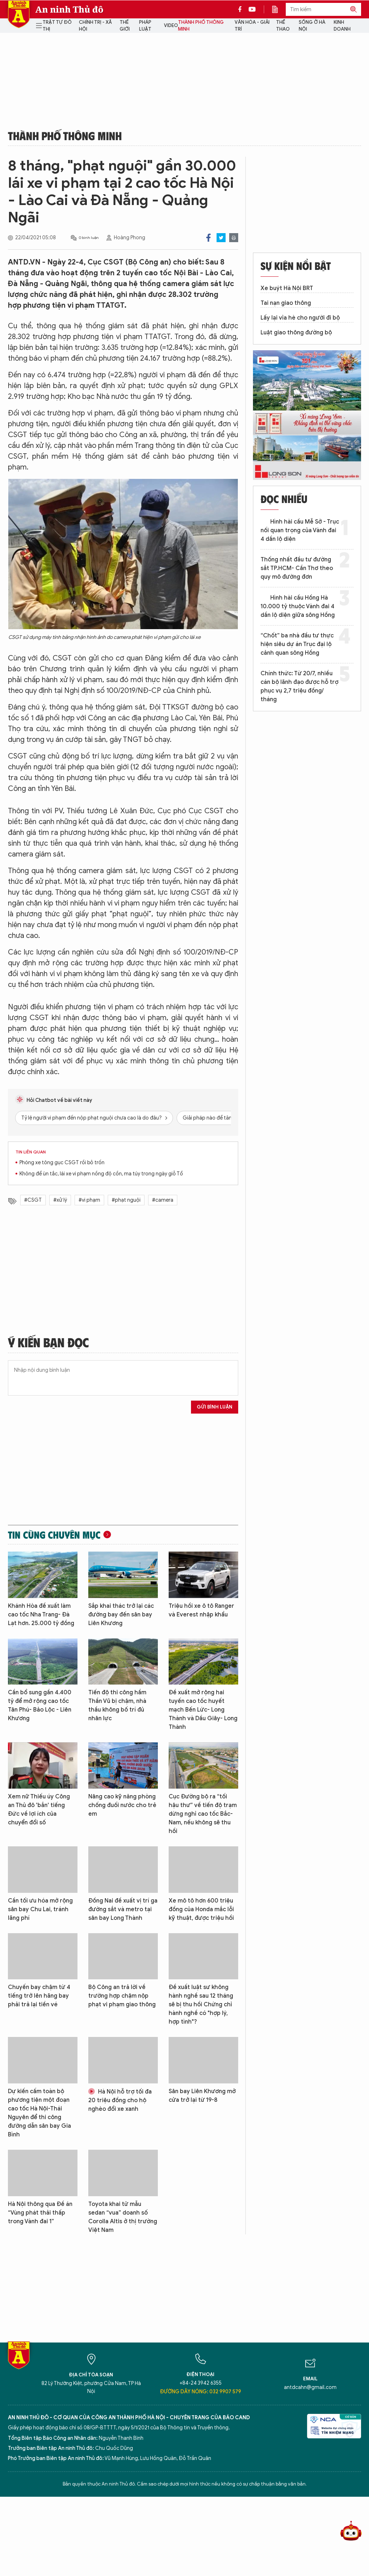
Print (233, 237)
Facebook (208, 237)
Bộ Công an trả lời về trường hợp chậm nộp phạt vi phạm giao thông (122, 1996)
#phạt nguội (126, 1200)
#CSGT (33, 1200)
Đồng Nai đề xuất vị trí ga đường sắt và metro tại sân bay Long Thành (122, 1909)
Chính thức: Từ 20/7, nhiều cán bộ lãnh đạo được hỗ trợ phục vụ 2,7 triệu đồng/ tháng (299, 686)
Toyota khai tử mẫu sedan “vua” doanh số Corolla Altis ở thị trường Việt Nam (122, 2217)
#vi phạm (89, 1200)
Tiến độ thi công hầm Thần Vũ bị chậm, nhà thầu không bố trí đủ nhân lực (117, 1705)
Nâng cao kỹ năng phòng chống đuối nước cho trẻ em (122, 1805)
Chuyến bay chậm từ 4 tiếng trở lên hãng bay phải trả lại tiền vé (39, 1996)
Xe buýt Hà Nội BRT (287, 288)
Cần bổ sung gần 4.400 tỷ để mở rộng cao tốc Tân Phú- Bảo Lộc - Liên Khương (39, 1705)
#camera (162, 1200)
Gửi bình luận (214, 1407)
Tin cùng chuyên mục (54, 1535)
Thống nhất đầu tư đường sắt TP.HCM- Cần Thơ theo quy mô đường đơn (297, 568)
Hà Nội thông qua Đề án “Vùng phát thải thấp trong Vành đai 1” (40, 2213)
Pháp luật (145, 25)
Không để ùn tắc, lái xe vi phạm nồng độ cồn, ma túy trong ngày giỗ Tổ (101, 1174)
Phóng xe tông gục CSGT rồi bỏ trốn (62, 1163)
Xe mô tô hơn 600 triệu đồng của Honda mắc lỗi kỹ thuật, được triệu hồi (201, 1909)
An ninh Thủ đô (69, 9)
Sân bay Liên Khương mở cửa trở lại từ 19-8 (202, 2096)
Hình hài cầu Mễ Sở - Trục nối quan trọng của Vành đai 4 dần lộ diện (300, 530)
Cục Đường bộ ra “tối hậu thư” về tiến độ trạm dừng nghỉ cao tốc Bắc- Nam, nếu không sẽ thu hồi (203, 1814)
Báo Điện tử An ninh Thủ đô (19, 14)
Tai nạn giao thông (286, 303)
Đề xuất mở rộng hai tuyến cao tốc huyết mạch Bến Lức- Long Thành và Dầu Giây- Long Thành (203, 1710)
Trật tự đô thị (57, 25)
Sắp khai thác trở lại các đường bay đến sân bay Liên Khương (121, 1614)
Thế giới (125, 25)
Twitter (221, 237)
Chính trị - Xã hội (95, 25)
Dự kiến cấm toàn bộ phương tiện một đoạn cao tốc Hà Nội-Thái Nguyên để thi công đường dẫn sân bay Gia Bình (39, 2113)
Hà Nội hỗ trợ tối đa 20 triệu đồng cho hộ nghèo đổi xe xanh (120, 2100)
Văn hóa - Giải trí (252, 25)
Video (171, 25)
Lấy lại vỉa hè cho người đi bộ (300, 317)
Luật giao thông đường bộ (296, 332)
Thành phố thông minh (201, 25)
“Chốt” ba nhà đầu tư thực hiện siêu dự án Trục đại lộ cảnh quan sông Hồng (297, 644)
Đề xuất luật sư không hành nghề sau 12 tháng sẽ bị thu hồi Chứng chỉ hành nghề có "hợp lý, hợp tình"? (201, 2004)
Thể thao (283, 25)
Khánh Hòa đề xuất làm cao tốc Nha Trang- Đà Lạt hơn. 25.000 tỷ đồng (41, 1614)
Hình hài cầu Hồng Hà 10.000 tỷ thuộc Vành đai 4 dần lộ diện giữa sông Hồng (298, 606)
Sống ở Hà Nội (312, 25)
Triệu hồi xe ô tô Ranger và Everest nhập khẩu (201, 1610)
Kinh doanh (342, 25)
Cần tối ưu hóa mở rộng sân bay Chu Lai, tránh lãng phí (40, 1909)
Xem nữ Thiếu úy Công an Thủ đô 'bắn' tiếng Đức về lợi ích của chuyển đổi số (39, 1809)
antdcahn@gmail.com (310, 2387)
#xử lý (60, 1200)
